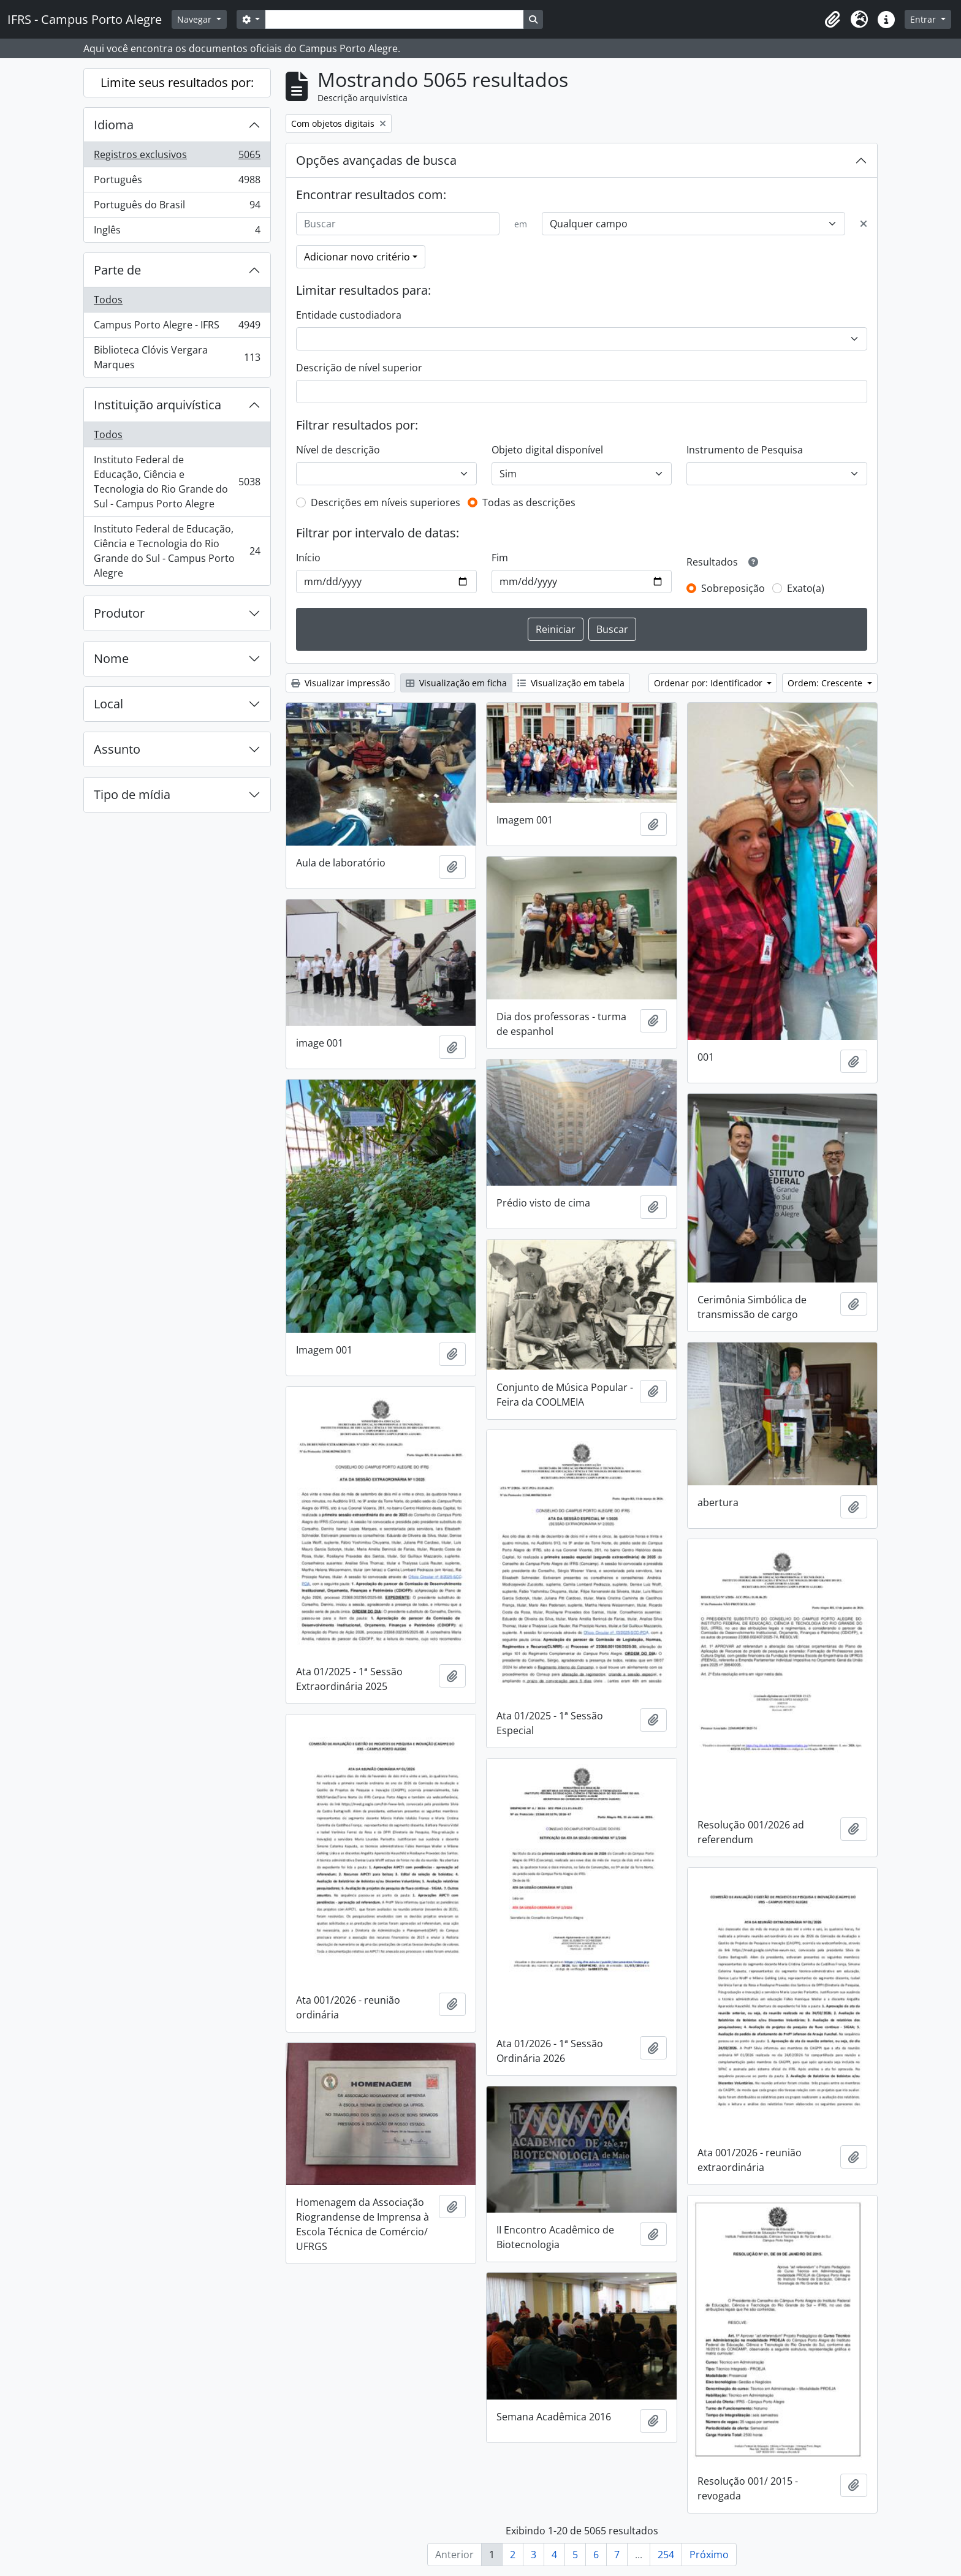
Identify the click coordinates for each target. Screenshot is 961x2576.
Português (176, 182)
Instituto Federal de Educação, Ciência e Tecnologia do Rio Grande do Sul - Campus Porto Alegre (176, 481)
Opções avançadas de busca (376, 160)
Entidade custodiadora (348, 315)
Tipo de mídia (132, 794)
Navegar (195, 19)
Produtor (119, 613)
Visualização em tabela (571, 683)
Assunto (117, 749)
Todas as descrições (528, 502)
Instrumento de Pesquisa (744, 449)
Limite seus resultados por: (177, 82)
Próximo (709, 2554)
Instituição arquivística (157, 404)
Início (308, 557)
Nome (111, 658)
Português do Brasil (176, 207)
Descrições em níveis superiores (385, 502)
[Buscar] (397, 223)
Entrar (924, 19)
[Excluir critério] (863, 223)
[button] (832, 19)
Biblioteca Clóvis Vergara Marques (176, 357)
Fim (500, 557)
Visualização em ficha (456, 683)
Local (108, 703)
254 (666, 2554)
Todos (108, 299)
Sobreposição (733, 588)
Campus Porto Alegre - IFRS (176, 327)
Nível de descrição (338, 449)
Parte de (117, 270)
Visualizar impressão (340, 683)
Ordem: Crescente (826, 683)
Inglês (176, 232)
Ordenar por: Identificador (709, 683)
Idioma (114, 124)
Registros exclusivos (176, 157)
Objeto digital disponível (547, 449)
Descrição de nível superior (359, 367)
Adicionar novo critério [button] (357, 256)
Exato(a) (805, 588)
